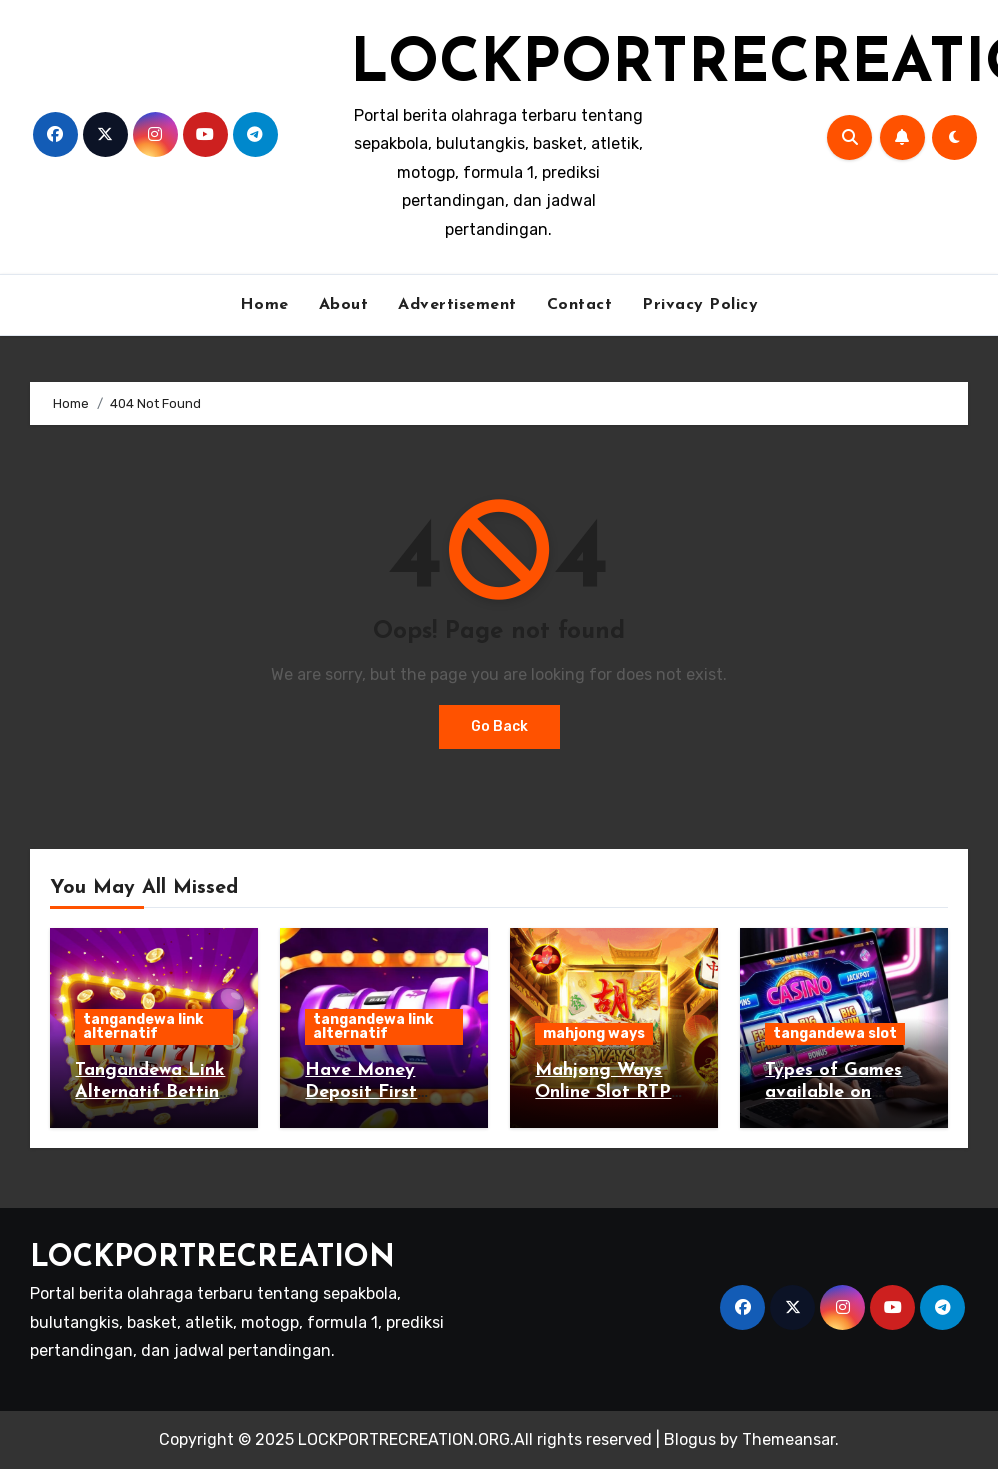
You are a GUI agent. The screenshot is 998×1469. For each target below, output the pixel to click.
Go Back (499, 726)
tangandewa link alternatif (143, 1026)
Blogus (690, 1439)
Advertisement (457, 305)
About (344, 305)
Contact (580, 305)
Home (264, 305)
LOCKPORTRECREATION (212, 1258)
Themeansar (788, 1439)
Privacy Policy (700, 305)
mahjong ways (594, 1033)
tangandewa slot (835, 1033)
